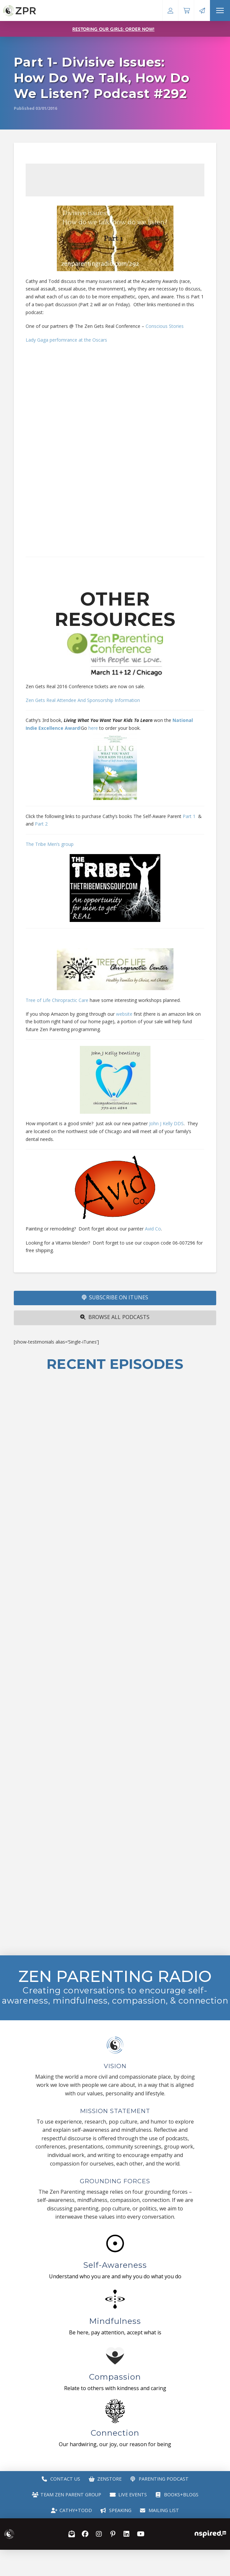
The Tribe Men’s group (50, 844)
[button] (220, 10)
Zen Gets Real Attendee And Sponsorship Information (83, 700)
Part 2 (41, 824)
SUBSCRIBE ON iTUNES (115, 1297)
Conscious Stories (165, 326)
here (93, 728)
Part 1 (189, 816)
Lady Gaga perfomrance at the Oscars (66, 340)
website (124, 1014)
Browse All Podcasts (115, 1317)
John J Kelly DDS (166, 1123)
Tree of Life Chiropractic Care (57, 1000)
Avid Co (153, 1229)
